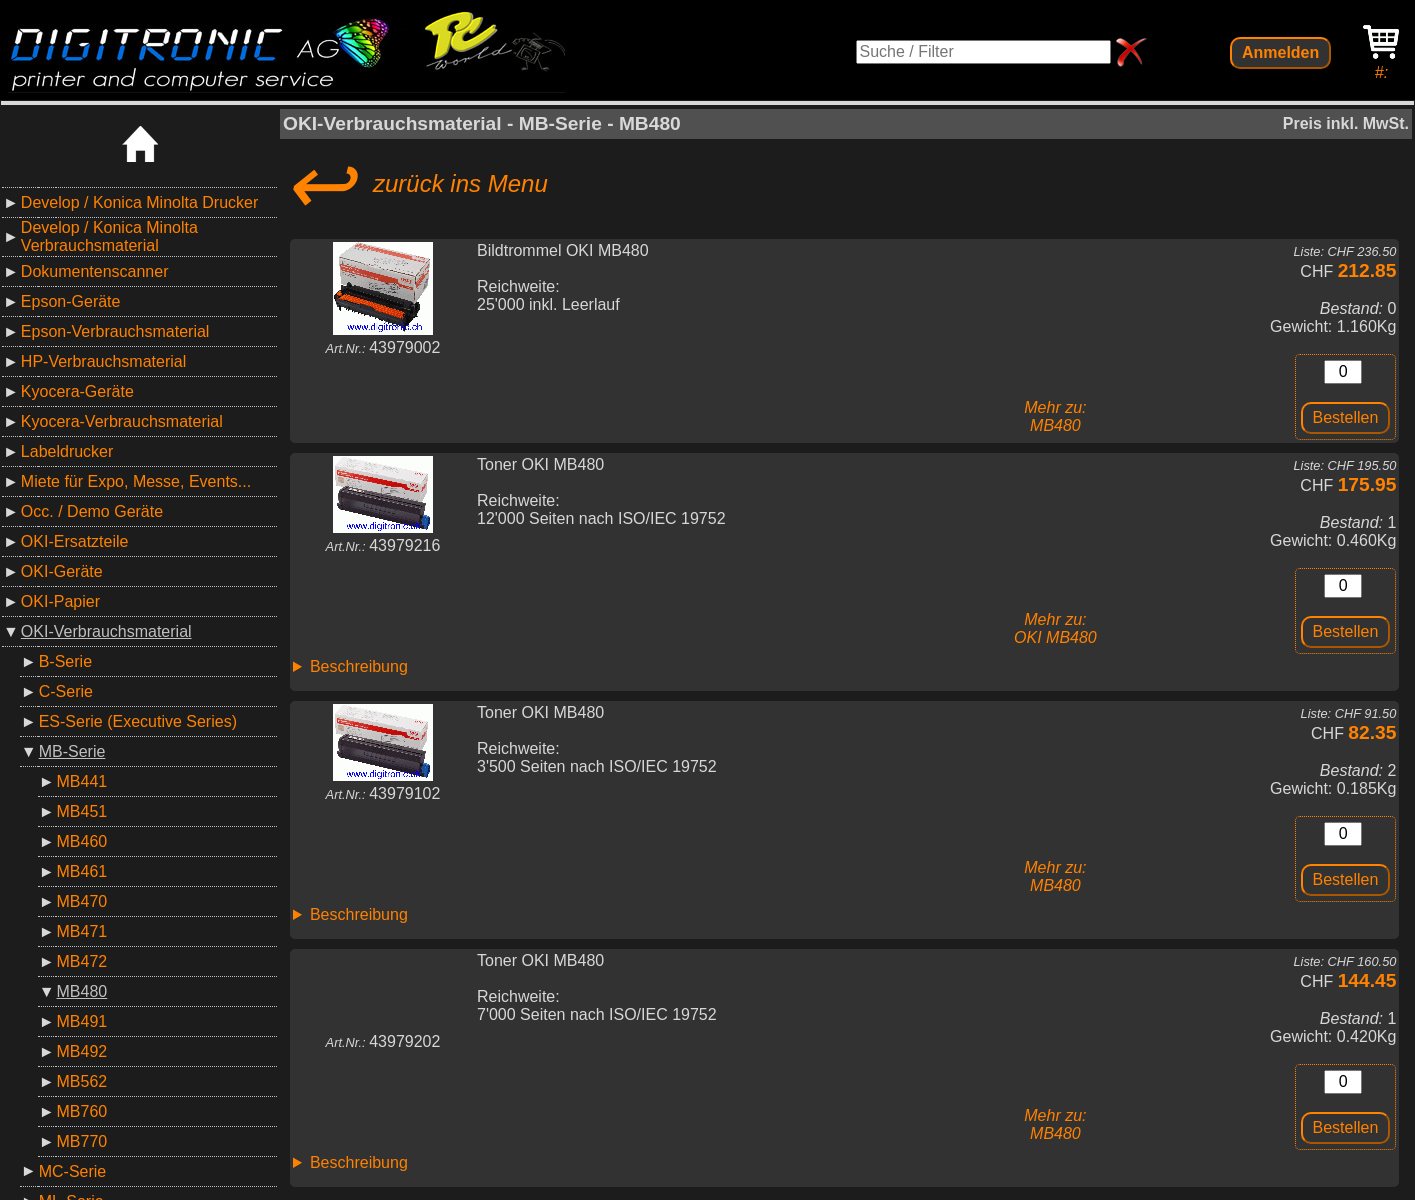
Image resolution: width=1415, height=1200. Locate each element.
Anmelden (1280, 52)
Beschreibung (359, 666)
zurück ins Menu (415, 184)
